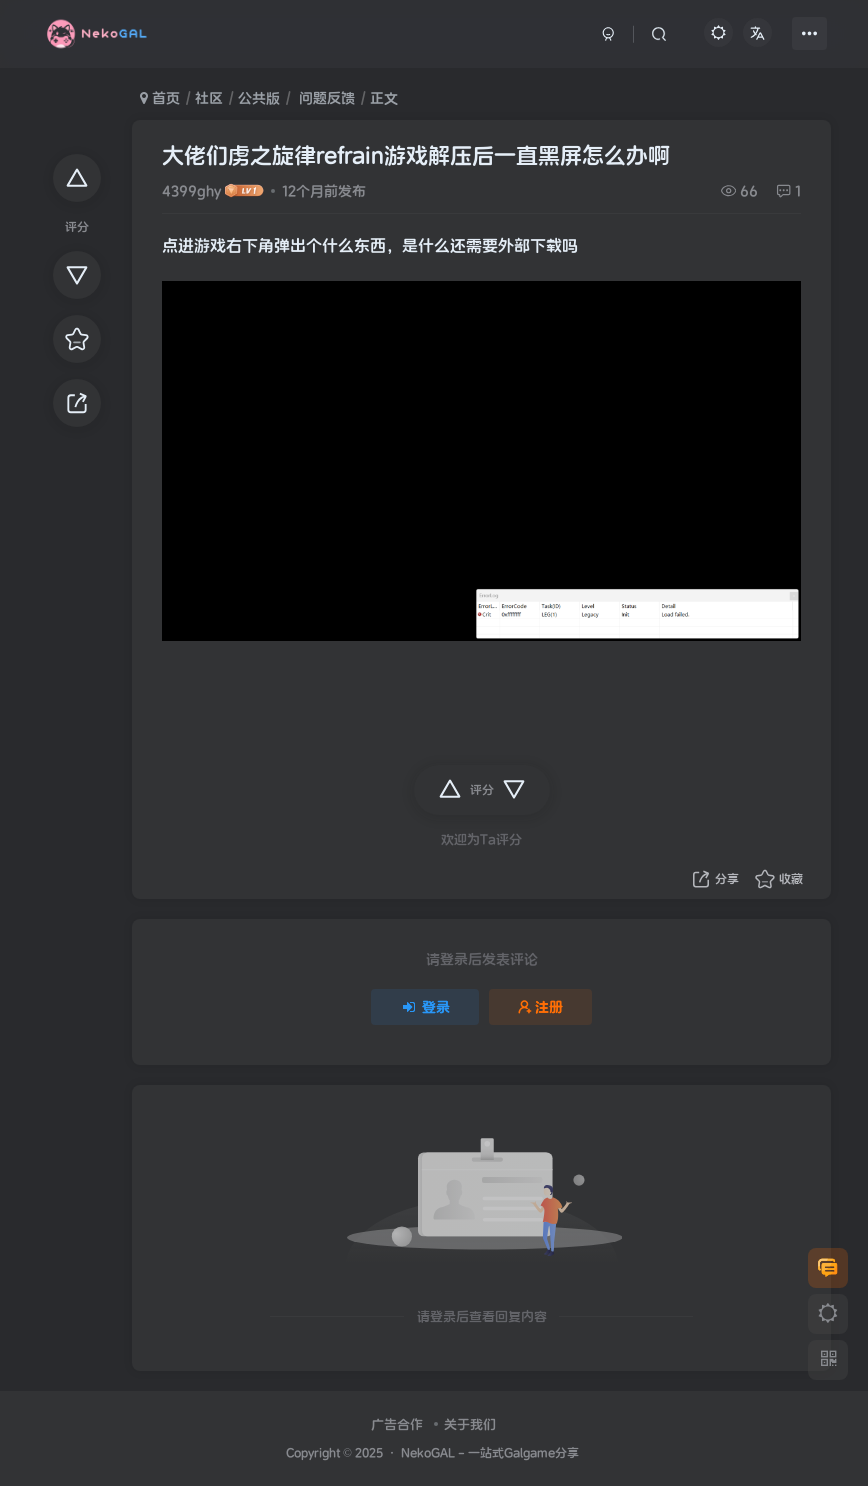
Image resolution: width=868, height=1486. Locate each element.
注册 (541, 1007)
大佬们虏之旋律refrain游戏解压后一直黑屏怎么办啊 (416, 155)
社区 (209, 98)
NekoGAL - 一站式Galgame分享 (490, 1452)
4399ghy (191, 191)
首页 (160, 98)
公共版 (259, 98)
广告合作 (397, 1424)
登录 (425, 1007)
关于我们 (470, 1424)
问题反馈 (325, 98)
